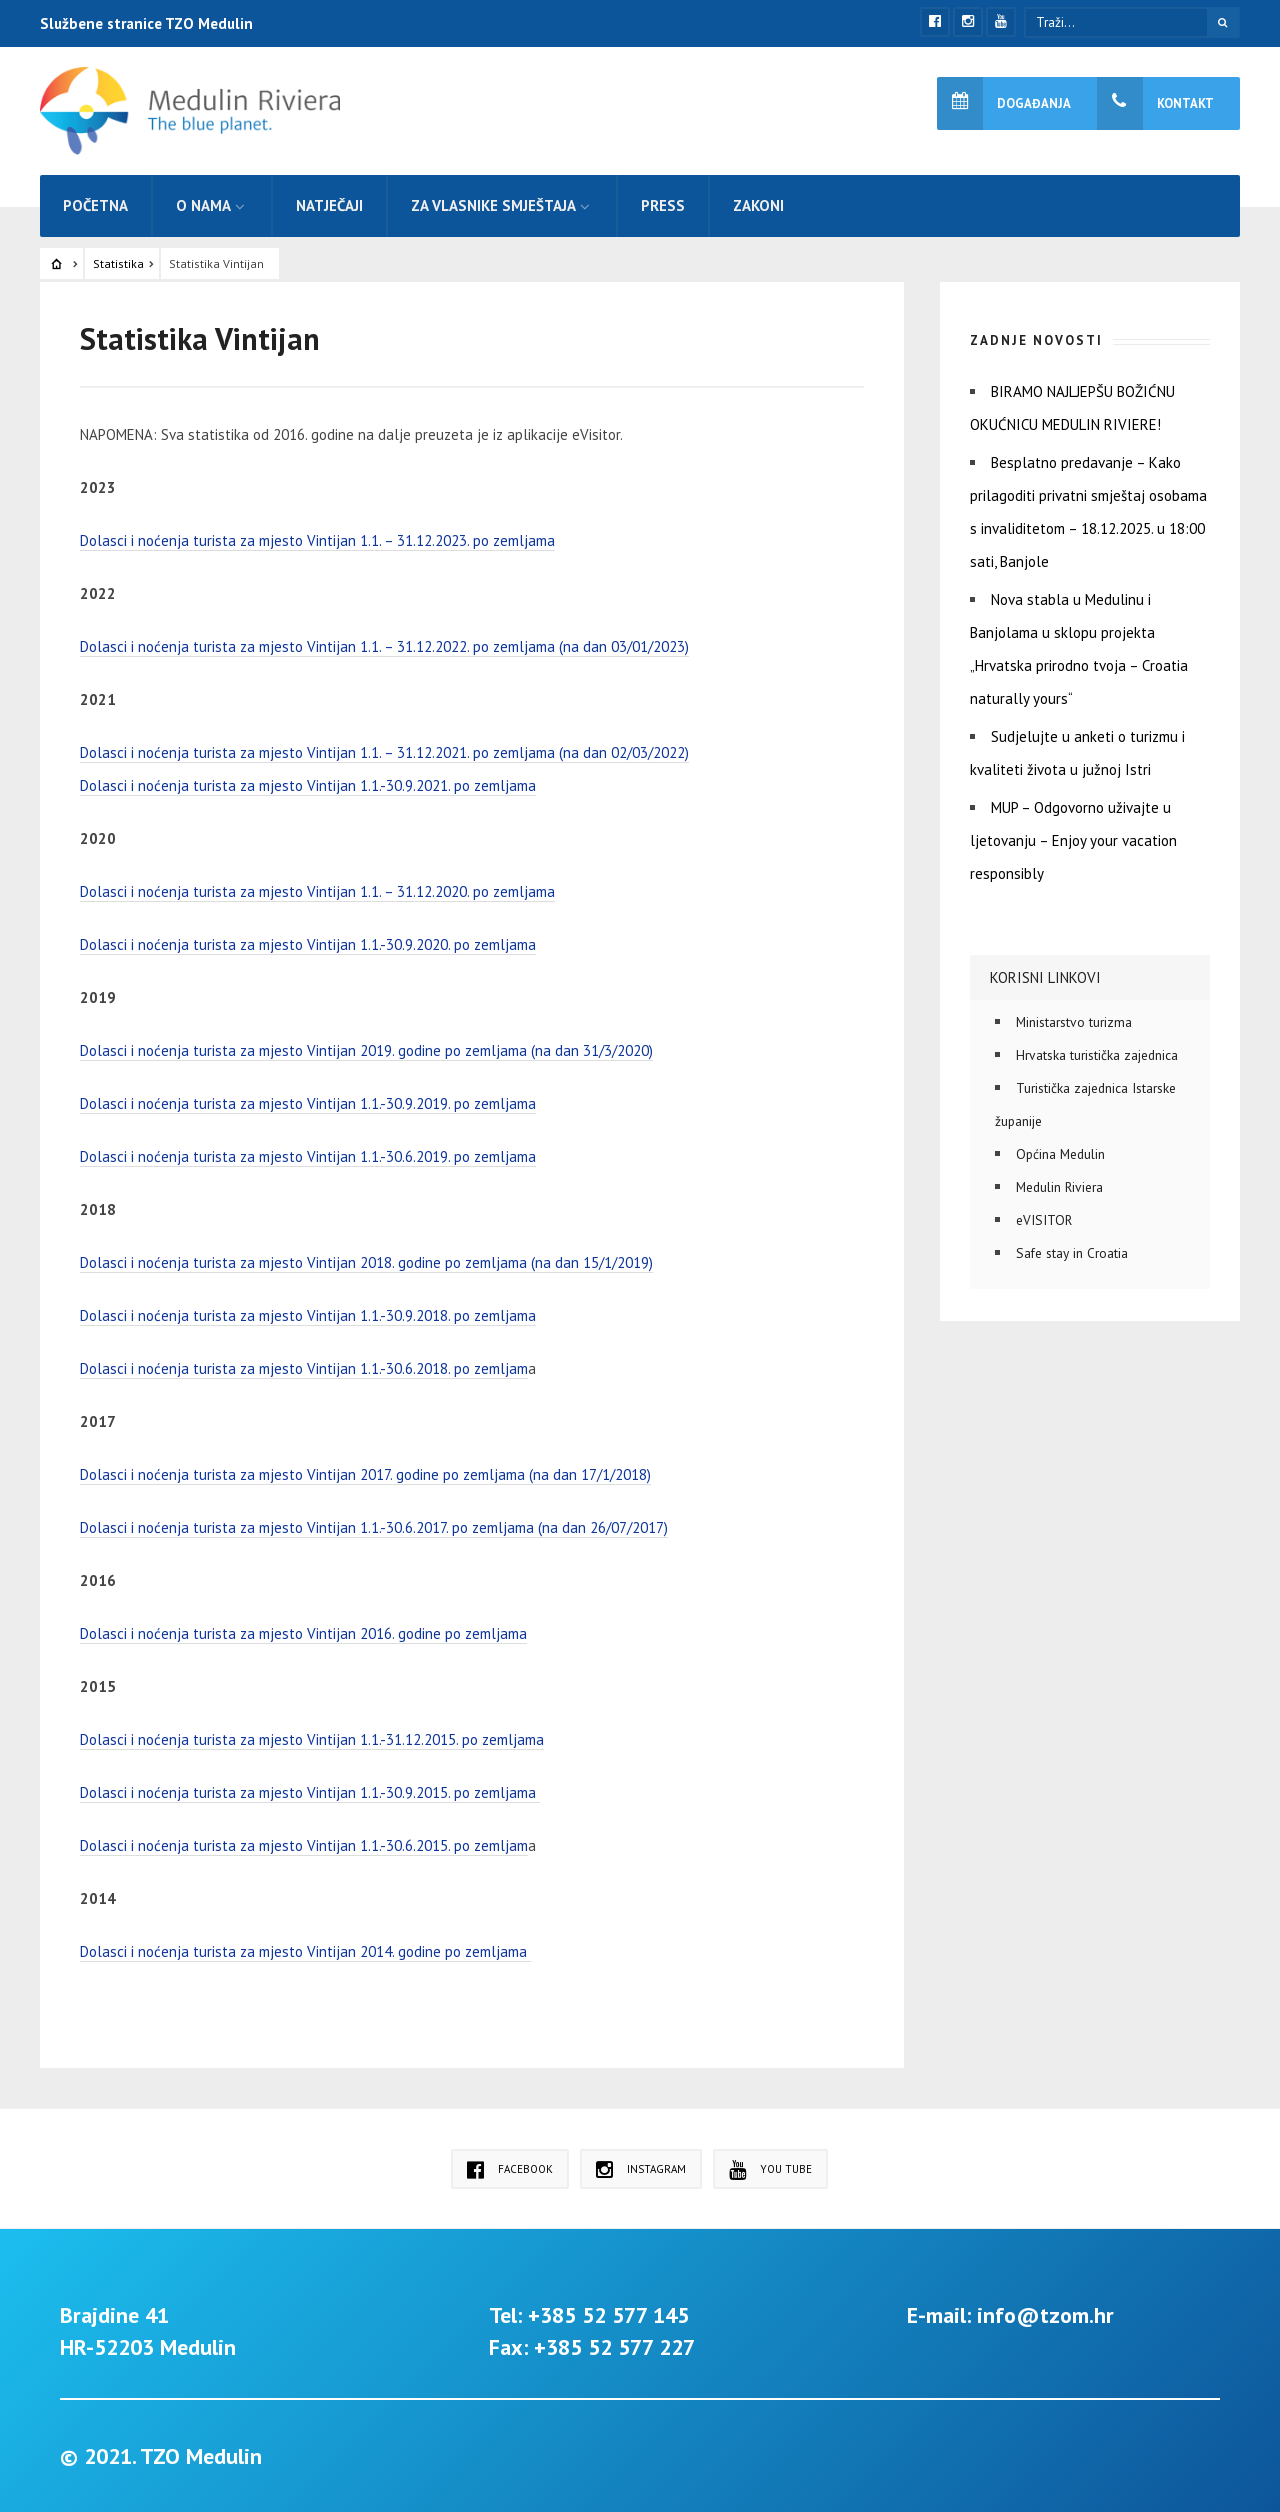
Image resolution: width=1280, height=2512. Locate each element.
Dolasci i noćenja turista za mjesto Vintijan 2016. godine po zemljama (303, 1633)
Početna (95, 205)
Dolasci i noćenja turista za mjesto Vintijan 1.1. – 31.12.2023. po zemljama (317, 540)
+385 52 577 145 (608, 2315)
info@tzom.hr (1045, 2315)
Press (663, 205)
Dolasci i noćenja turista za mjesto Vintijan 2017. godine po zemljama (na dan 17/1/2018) (365, 1474)
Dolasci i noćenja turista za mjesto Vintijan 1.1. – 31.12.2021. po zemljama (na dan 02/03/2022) (384, 752)
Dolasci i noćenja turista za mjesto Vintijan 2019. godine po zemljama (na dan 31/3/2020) (366, 1050)
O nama (203, 205)
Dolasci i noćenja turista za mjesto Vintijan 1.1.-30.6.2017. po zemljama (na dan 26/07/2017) (374, 1527)
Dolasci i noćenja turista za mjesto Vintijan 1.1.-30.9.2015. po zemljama (310, 1792)
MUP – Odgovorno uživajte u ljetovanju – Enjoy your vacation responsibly (1073, 840)
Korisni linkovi (1045, 977)
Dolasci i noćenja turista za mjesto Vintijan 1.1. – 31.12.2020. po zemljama (317, 891)
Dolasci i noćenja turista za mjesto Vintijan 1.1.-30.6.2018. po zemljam (304, 1368)
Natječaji (329, 205)
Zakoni (758, 205)
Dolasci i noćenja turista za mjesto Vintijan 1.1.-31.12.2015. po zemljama (312, 1739)
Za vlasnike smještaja (493, 205)
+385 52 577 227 (614, 2347)
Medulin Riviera (1059, 1187)
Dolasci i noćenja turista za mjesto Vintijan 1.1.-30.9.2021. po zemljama (308, 785)
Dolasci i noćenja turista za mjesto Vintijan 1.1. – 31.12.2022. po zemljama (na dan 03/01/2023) (384, 646)
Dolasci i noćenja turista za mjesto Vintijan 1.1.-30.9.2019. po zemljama (308, 1103)
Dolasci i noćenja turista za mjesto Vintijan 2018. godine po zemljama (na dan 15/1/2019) (366, 1262)
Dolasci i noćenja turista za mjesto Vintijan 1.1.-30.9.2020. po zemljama (308, 944)
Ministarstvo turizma (1074, 1022)
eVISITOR (1044, 1220)
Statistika (118, 263)
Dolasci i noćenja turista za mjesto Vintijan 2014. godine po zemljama (305, 1951)
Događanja (1004, 103)
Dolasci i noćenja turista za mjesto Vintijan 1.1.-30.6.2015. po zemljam (304, 1845)
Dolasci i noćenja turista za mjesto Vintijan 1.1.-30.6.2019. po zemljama (308, 1156)
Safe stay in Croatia (1072, 1253)
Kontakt (1155, 103)
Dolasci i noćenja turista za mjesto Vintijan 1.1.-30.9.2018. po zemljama (308, 1315)
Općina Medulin (1060, 1154)
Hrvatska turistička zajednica (1097, 1055)
